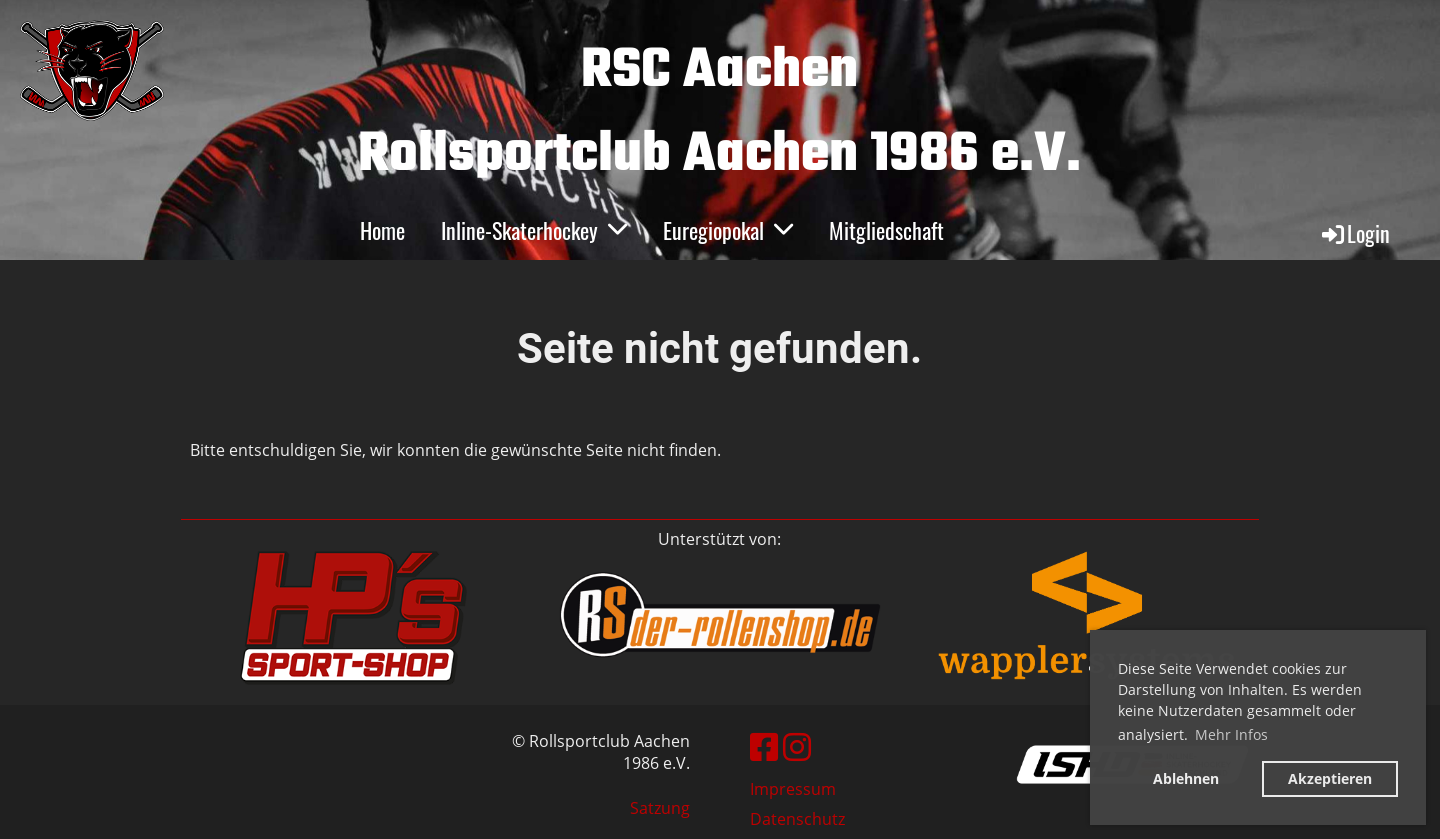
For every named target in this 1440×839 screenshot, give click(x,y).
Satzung (660, 808)
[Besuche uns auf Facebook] (764, 746)
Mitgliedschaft (886, 230)
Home (382, 230)
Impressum (793, 789)
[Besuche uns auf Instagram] (797, 746)
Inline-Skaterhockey (534, 230)
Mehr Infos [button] (1231, 734)
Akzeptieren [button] (1330, 778)
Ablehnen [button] (1186, 778)
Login (1354, 233)
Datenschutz (797, 819)
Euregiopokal (728, 230)
